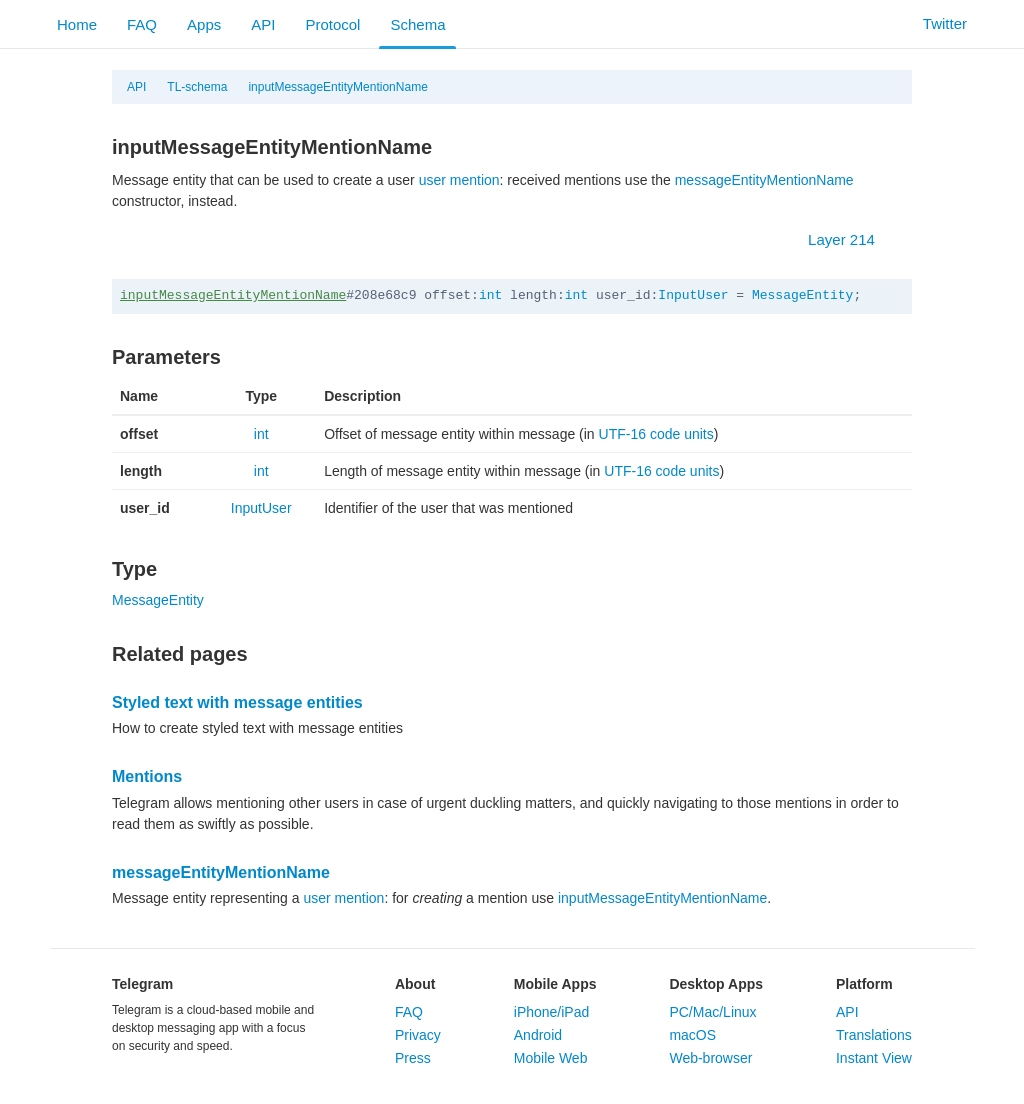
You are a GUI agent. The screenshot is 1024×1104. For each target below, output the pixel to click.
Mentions (147, 776)
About (415, 984)
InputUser (693, 295)
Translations (874, 1035)
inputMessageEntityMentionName (337, 87)
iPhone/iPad (552, 1012)
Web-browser (710, 1058)
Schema (417, 24)
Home (77, 24)
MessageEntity (802, 295)
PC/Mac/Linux (712, 1012)
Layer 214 (851, 239)
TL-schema (197, 87)
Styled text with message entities (237, 702)
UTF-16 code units (656, 434)
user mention (459, 180)
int (490, 295)
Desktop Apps (716, 984)
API (263, 24)
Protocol (332, 24)
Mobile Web (551, 1058)
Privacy (418, 1035)
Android (538, 1035)
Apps (204, 24)
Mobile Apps (555, 984)
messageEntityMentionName (764, 180)
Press (413, 1058)
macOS (692, 1035)
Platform (864, 984)
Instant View (874, 1058)
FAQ (142, 24)
